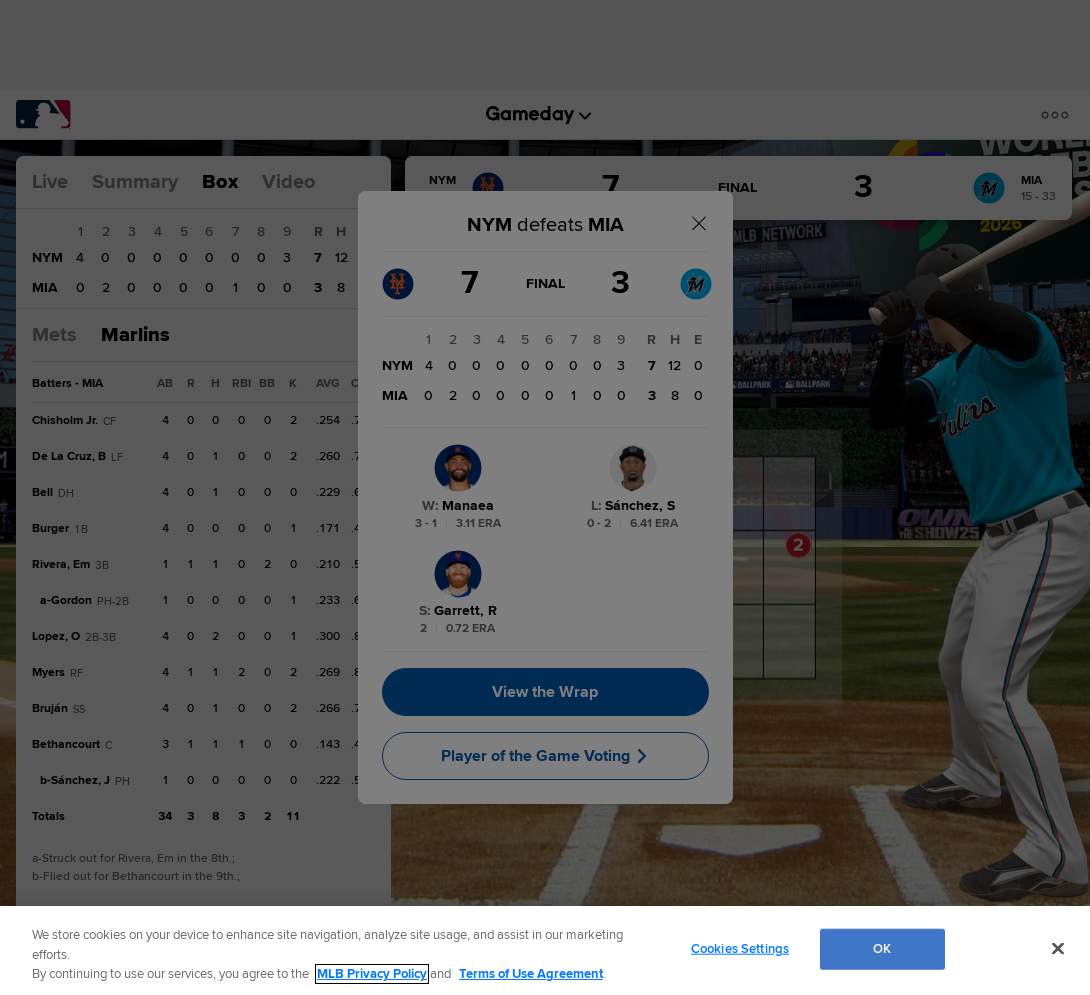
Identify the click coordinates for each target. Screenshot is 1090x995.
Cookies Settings (740, 948)
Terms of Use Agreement (531, 974)
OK (882, 948)
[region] (545, 950)
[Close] (1058, 948)
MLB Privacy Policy (372, 974)
